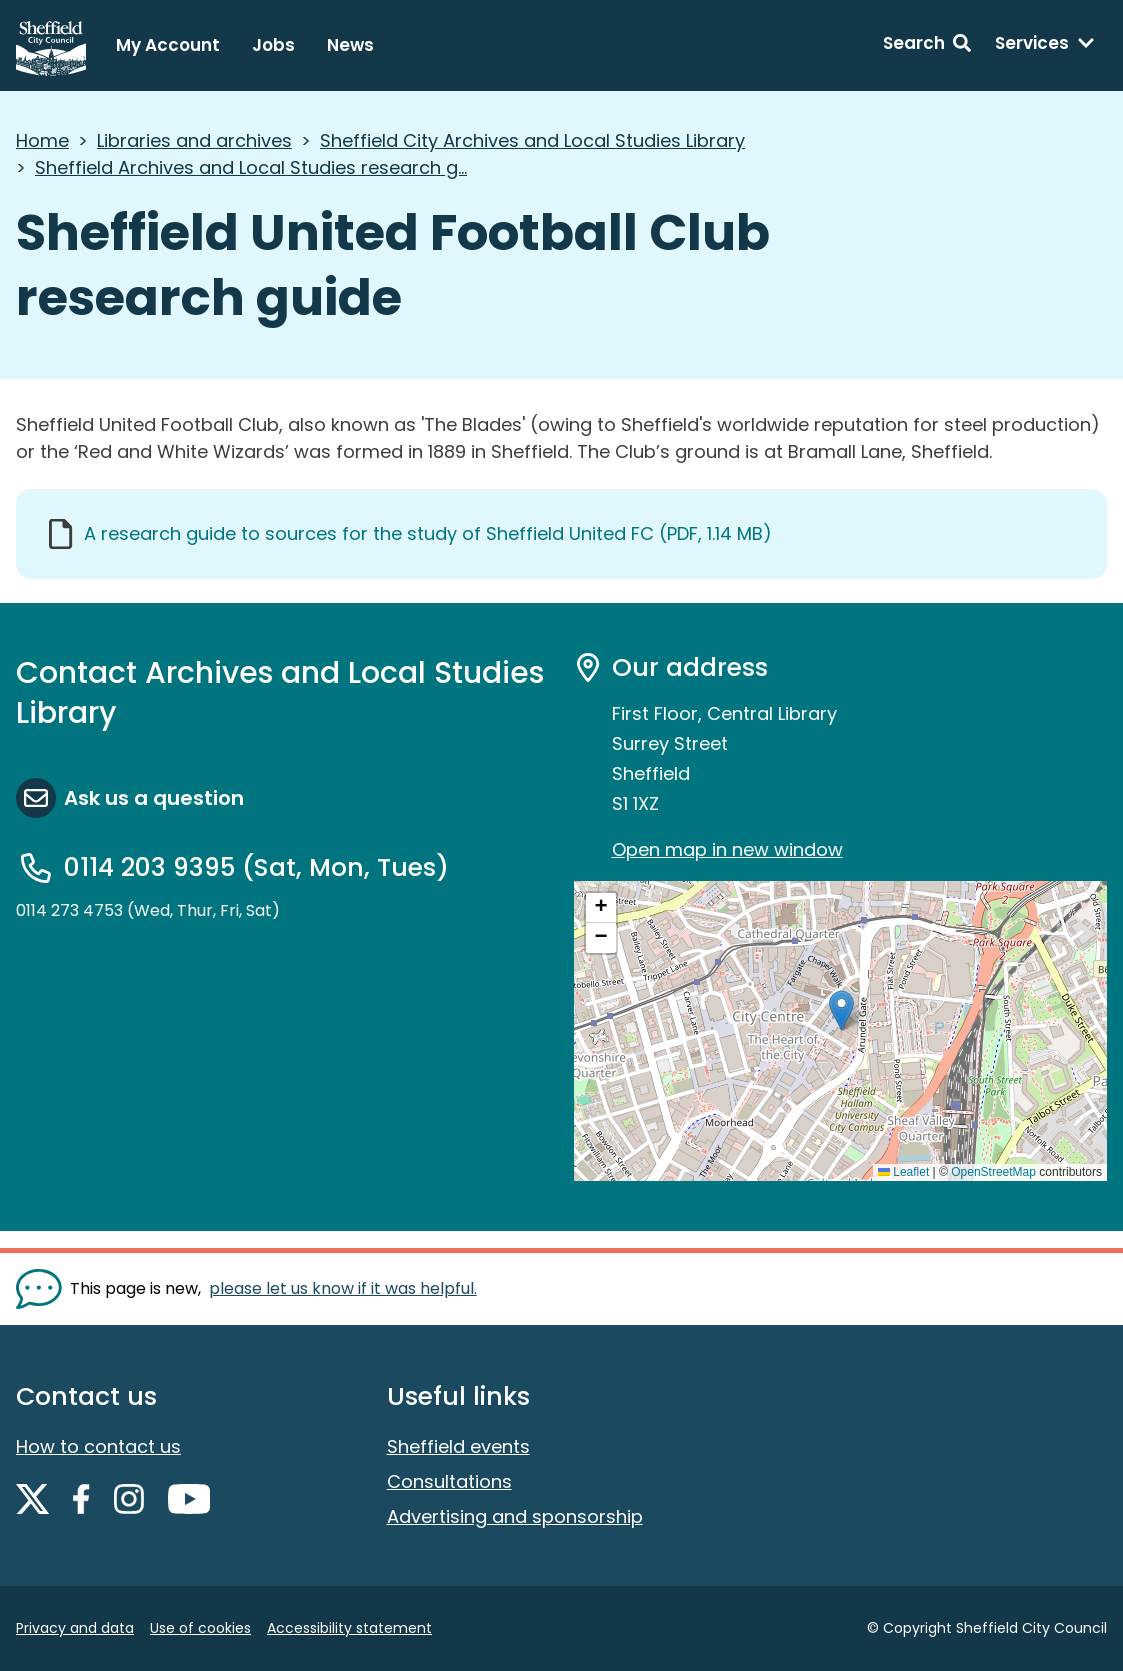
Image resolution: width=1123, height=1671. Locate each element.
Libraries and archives (194, 140)
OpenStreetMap (993, 1172)
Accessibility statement (349, 1628)
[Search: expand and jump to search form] (927, 46)
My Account (168, 45)
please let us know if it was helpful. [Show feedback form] (343, 1288)
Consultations (449, 1481)
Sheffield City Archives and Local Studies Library (532, 140)
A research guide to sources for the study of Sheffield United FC (428, 533)
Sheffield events (458, 1446)
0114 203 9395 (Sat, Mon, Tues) (256, 867)
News (350, 45)
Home (42, 140)
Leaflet (903, 1172)
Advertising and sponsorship (515, 1516)
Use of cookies (200, 1628)
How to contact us (98, 1446)
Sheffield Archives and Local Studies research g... (251, 167)
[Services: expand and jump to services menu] (1045, 46)
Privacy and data (75, 1628)
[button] (841, 1010)
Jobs (273, 45)
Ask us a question (154, 798)
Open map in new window (727, 849)
